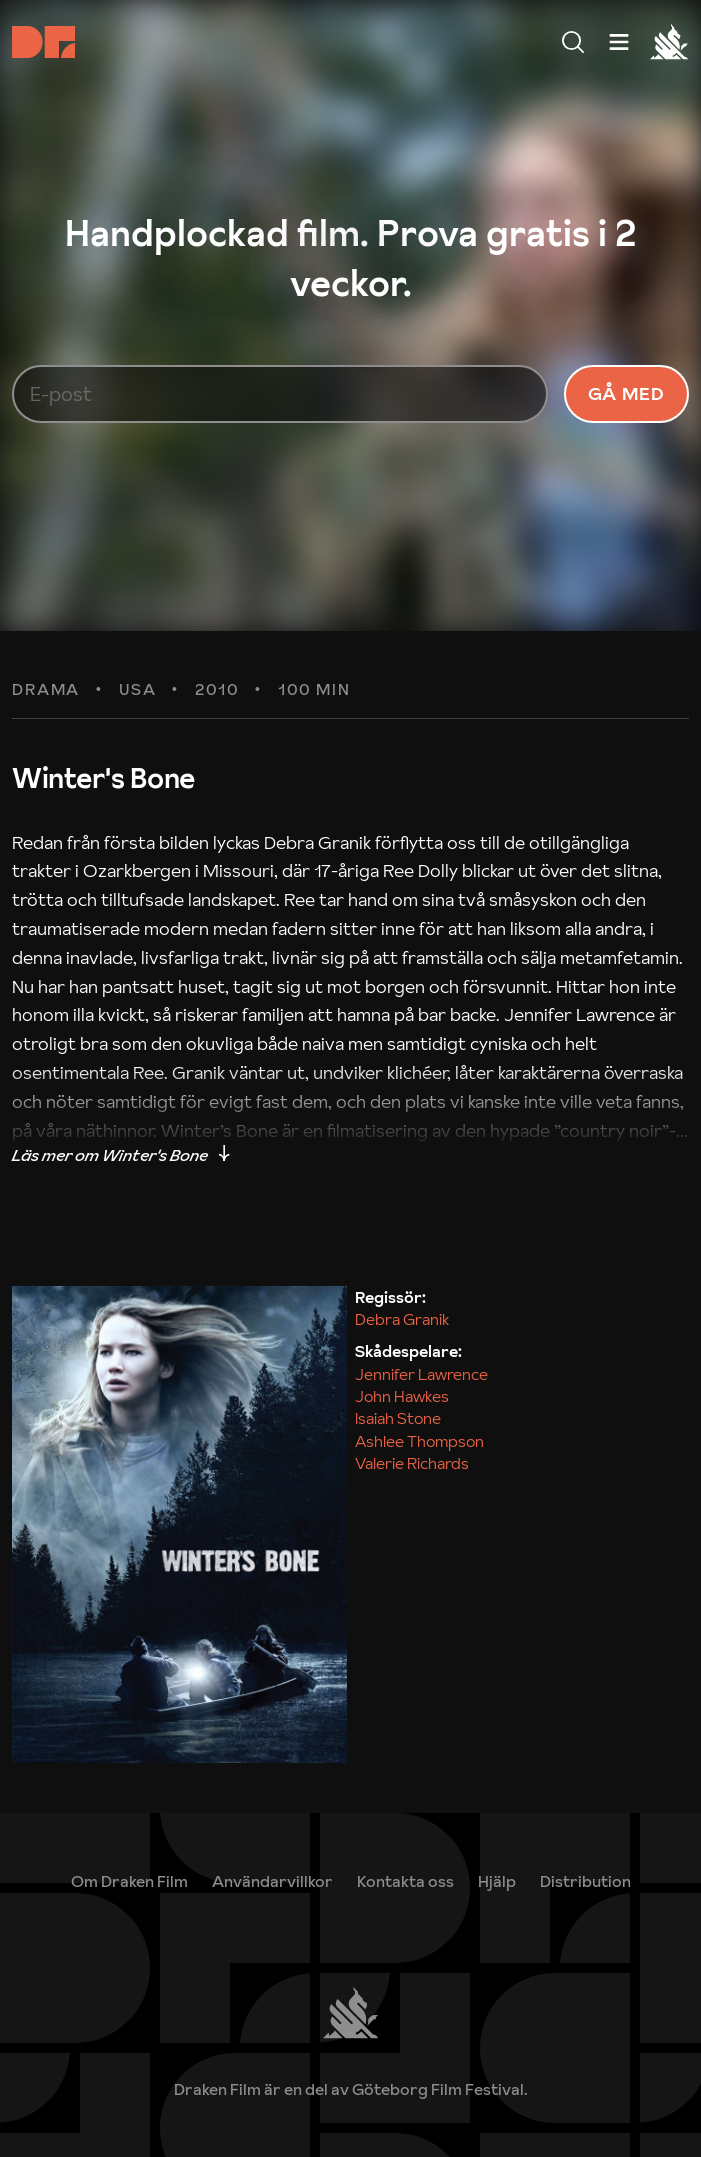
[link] (497, 1881)
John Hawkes (402, 1396)
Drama (46, 690)
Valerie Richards (412, 1463)
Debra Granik (402, 1319)
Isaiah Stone (398, 1418)
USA (138, 690)
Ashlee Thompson (419, 1441)
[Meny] (573, 42)
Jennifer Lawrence (421, 1374)
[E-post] (280, 394)
